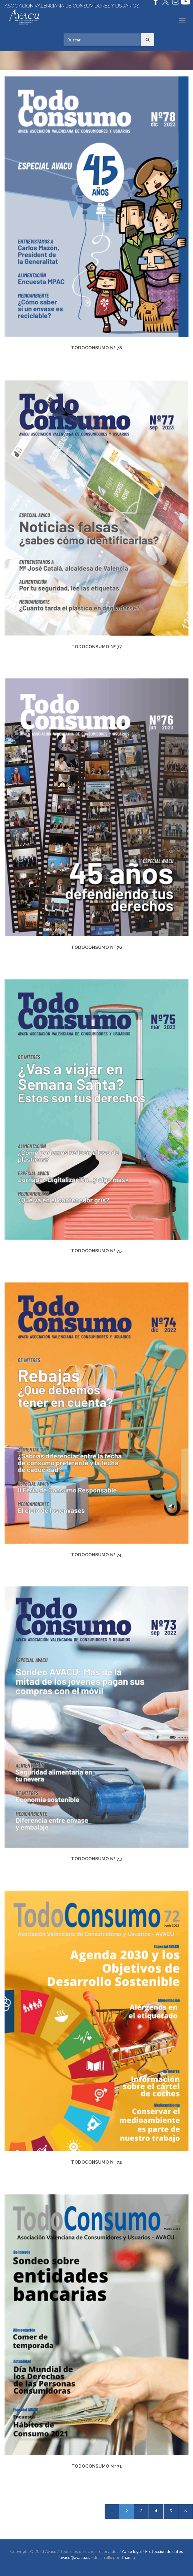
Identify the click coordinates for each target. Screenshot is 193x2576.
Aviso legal (132, 2551)
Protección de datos (164, 2551)
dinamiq (127, 2557)
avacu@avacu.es (75, 2557)
